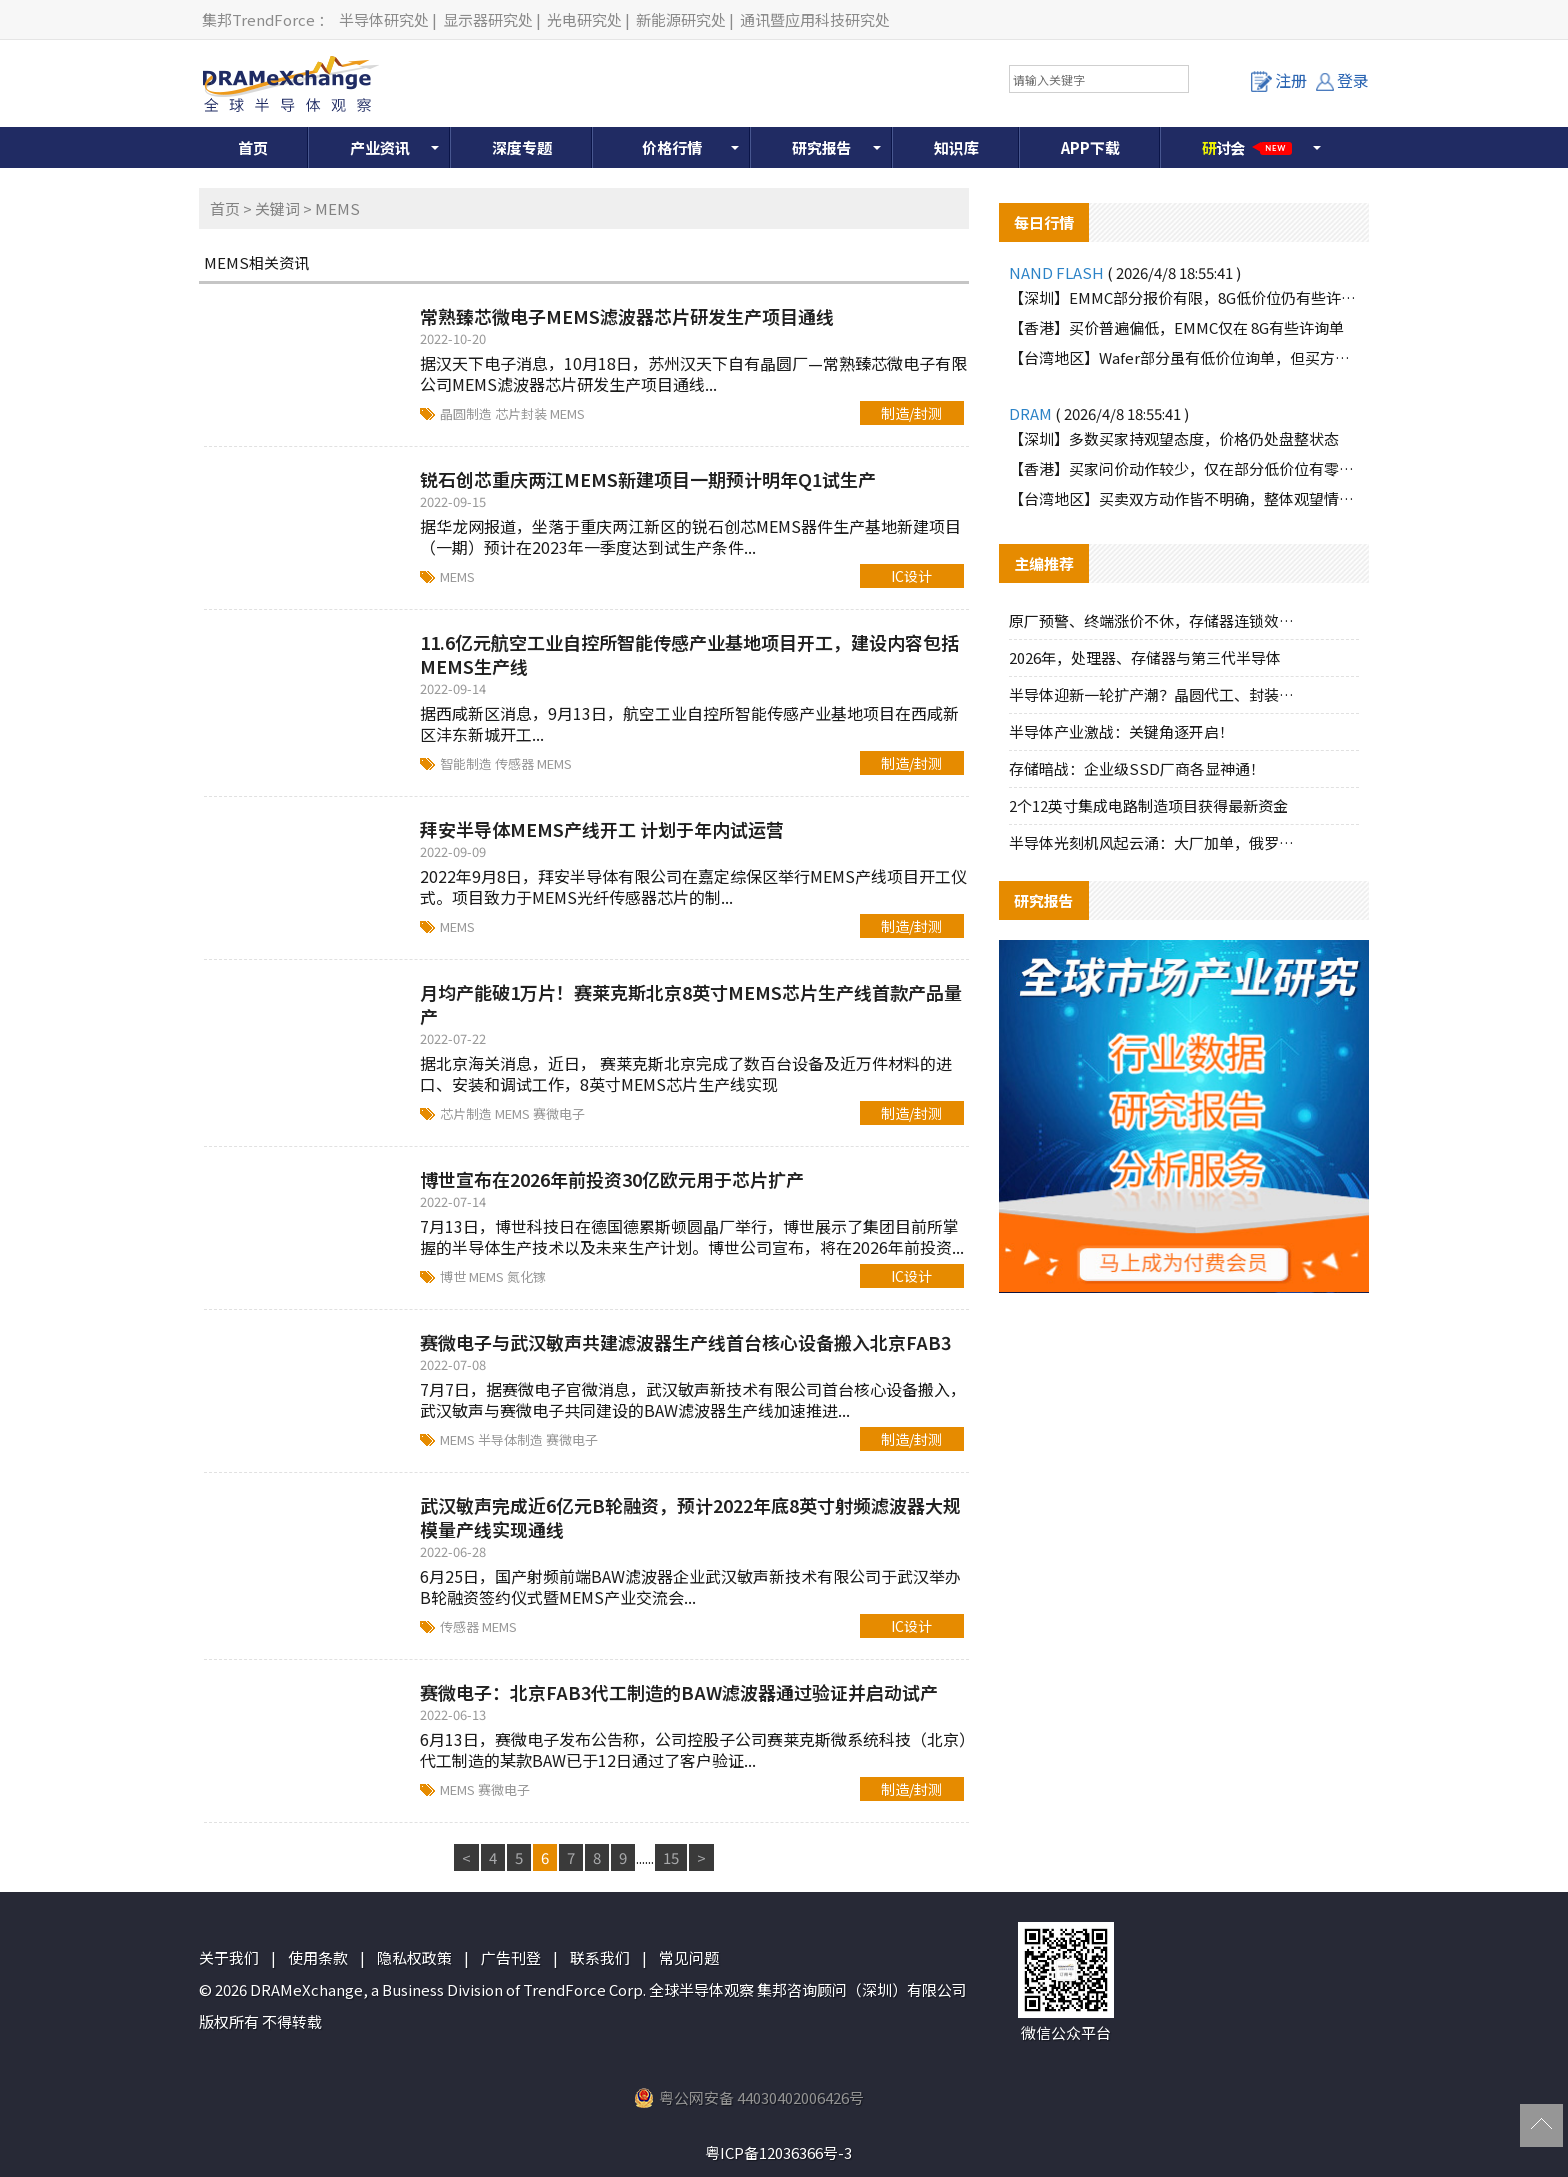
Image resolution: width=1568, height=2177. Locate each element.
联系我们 (600, 1957)
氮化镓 (526, 1276)
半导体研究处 (384, 19)
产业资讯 (380, 147)
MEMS (567, 413)
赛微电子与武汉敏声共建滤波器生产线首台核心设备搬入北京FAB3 (685, 1342)
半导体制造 (512, 1439)
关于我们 (229, 1957)
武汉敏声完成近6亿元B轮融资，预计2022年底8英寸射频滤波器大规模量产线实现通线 (690, 1517)
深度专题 (522, 147)
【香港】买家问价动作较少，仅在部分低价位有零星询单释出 (1184, 468)
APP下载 (1090, 147)
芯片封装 (522, 413)
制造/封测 (911, 413)
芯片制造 (467, 1113)
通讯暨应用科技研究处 (815, 19)
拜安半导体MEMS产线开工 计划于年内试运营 (602, 829)
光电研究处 (584, 19)
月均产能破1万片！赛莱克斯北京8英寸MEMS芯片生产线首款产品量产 (691, 1004)
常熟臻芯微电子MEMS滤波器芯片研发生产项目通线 (627, 316)
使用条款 (318, 1957)
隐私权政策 (414, 1957)
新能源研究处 (681, 19)
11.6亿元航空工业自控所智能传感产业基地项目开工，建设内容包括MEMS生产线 (689, 654)
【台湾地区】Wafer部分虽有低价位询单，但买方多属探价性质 (1184, 357)
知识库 (956, 147)
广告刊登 (511, 1957)
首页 (253, 147)
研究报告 (822, 147)
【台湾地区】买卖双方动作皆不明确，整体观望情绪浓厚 (1184, 498)
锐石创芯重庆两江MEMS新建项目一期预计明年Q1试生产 (648, 479)
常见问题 (689, 1957)
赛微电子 (559, 1113)
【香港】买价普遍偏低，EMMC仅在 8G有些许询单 (1176, 327)
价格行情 (672, 147)
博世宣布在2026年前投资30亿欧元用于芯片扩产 (612, 1179)
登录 (1342, 80)
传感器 (516, 763)
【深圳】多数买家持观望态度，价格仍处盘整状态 (1174, 438)
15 (671, 1857)
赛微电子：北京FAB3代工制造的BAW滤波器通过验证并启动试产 (679, 1692)
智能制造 (467, 763)
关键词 (277, 208)
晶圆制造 (467, 413)
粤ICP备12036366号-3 (778, 2152)
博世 (454, 1276)
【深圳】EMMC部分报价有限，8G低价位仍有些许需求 (1184, 297)
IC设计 (911, 576)
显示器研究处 (488, 19)
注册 (1279, 80)
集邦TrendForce (258, 19)
